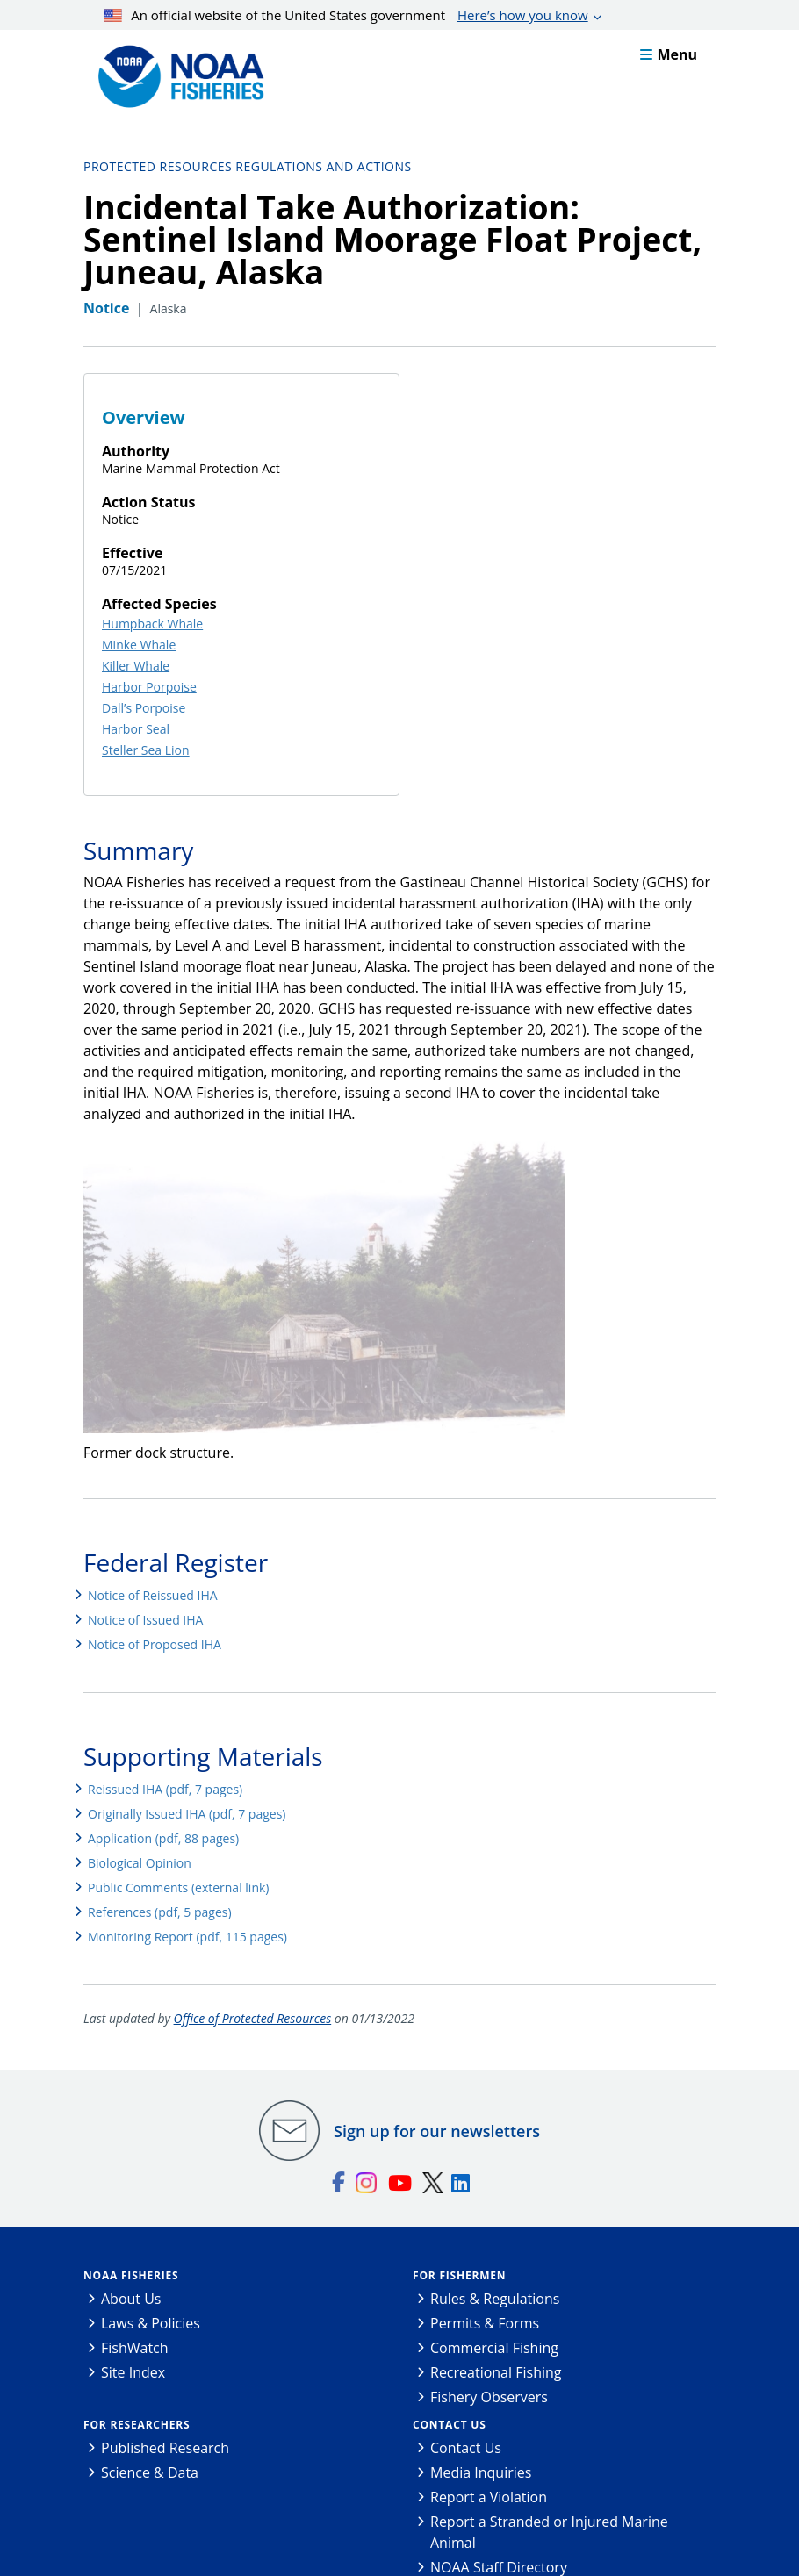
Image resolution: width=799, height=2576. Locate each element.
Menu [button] (668, 54)
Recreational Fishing (495, 2372)
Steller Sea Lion (146, 750)
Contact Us (449, 2424)
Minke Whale (139, 644)
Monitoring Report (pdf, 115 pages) (187, 1936)
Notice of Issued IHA (145, 1619)
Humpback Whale (152, 623)
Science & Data (149, 2472)
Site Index (133, 2372)
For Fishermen (459, 2275)
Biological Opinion (139, 1863)
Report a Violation (488, 2497)
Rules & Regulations (494, 2298)
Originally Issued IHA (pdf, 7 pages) (186, 1813)
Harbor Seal (135, 729)
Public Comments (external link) (178, 1887)
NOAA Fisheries (130, 2275)
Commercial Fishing (494, 2347)
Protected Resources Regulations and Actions (247, 166)
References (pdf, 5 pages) (160, 1912)
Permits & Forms (484, 2323)
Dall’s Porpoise (143, 708)
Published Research (165, 2448)
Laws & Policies (150, 2323)
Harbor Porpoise (149, 686)
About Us (131, 2298)
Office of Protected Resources (253, 2018)
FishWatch (135, 2347)
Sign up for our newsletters (437, 2131)
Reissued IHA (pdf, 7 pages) (165, 1789)
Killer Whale (135, 665)
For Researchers (136, 2424)
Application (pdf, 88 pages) (163, 1838)
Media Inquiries (480, 2472)
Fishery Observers (489, 2397)
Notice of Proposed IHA (154, 1644)
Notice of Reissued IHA (153, 1595)
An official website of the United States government (346, 14)
